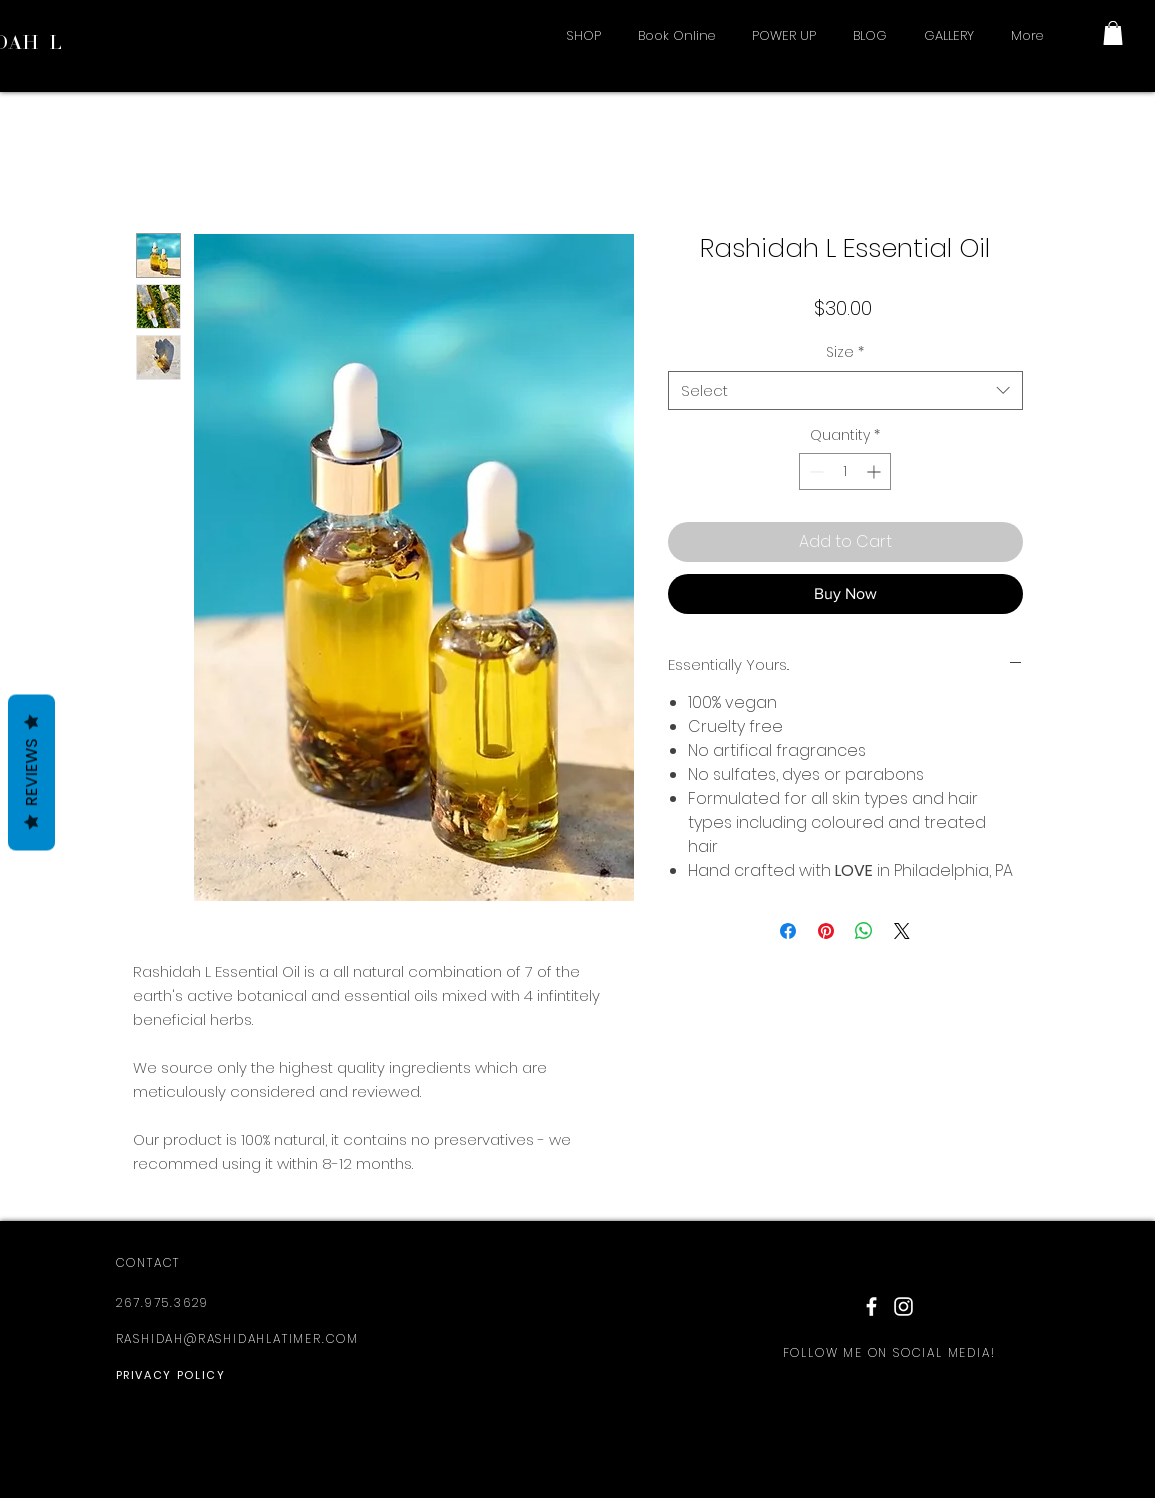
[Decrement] (814, 471)
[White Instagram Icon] (903, 1306)
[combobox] (845, 390)
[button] (1113, 33)
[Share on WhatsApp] (864, 931)
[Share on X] (902, 931)
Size (845, 352)
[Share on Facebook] (788, 931)
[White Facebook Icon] (871, 1306)
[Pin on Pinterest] (826, 931)
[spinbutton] (845, 471)
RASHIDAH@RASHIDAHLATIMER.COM (237, 1338)
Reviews (31, 773)
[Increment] (875, 471)
